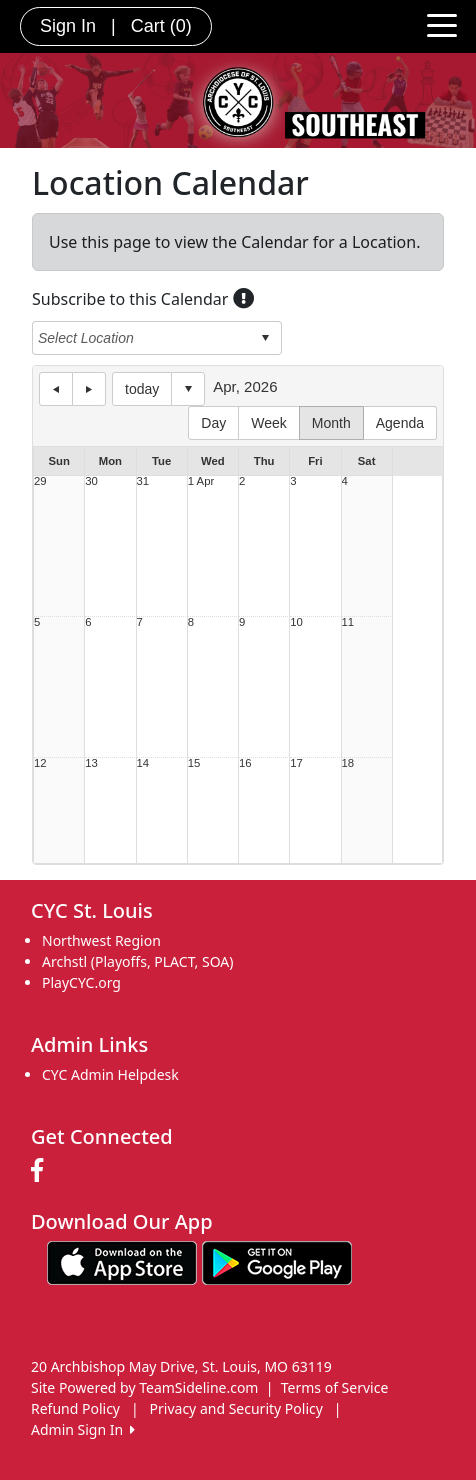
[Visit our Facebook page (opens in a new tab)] (42, 1171)
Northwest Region (101, 940)
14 (143, 763)
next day (89, 389)
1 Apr (201, 481)
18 (348, 763)
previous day (56, 389)
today (142, 389)
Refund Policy (75, 1408)
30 (91, 481)
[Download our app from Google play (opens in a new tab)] (277, 1260)
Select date (188, 389)
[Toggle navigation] (442, 24)
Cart (161, 26)
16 (245, 763)
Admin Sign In (83, 1429)
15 (194, 763)
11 (348, 622)
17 (296, 763)
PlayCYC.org (81, 982)
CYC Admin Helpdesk (110, 1074)
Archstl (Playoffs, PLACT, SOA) (137, 961)
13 (91, 763)
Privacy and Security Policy (236, 1408)
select (265, 338)
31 (143, 481)
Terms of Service (335, 1387)
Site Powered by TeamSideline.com (144, 1387)
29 (40, 481)
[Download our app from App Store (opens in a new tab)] (122, 1260)
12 (40, 763)
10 (296, 622)
